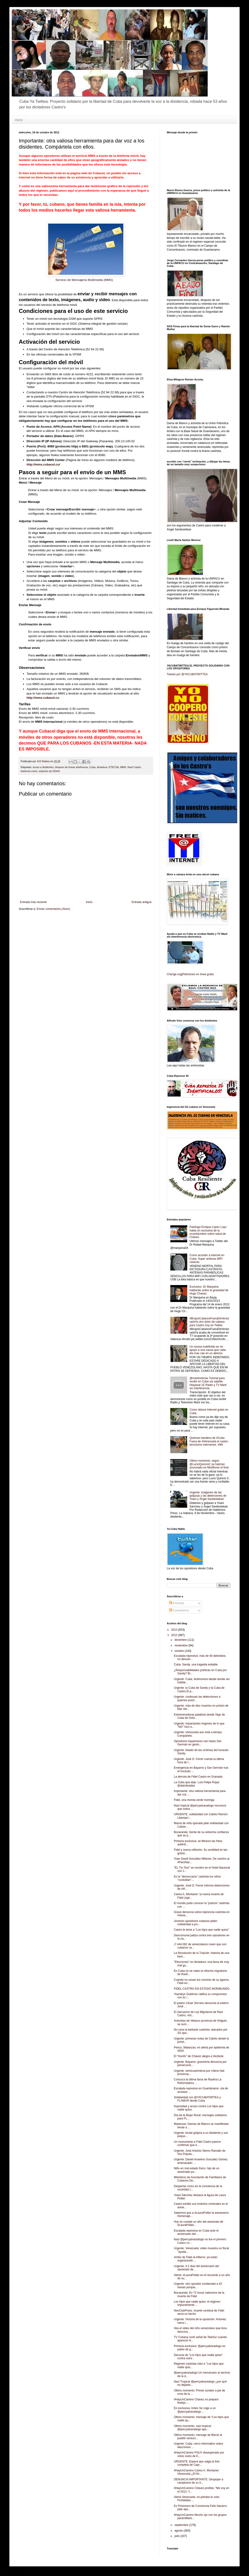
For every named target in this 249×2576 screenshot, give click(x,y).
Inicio (19, 120)
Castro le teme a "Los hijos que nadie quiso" (201, 1929)
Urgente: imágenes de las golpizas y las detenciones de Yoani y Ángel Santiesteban (208, 1496)
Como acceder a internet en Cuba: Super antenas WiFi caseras (207, 1259)
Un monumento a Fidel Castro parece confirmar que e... (197, 2143)
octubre (180, 1651)
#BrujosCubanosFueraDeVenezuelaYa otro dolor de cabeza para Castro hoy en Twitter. (209, 1322)
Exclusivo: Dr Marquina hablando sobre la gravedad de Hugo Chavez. (209, 1290)
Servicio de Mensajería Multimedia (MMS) (84, 280)
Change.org (174, 974)
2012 (174, 1635)
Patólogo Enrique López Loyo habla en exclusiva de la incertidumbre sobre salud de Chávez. (208, 1232)
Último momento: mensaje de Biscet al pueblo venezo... (198, 2436)
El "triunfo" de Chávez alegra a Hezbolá (198, 2056)
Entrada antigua (142, 902)
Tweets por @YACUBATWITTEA (187, 674)
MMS (123, 767)
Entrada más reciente (33, 902)
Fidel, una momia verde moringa (194, 1800)
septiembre (182, 2525)
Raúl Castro (134, 767)
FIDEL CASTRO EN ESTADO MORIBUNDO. (202, 1988)
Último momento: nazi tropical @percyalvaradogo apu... (192, 2427)
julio (177, 2536)
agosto (179, 2530)
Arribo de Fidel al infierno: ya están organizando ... (195, 2259)
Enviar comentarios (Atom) (53, 909)
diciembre (181, 1639)
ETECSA (114, 767)
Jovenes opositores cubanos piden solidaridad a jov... (195, 1922)
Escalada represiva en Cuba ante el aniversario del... (196, 2232)
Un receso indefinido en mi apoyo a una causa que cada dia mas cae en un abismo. (208, 1350)
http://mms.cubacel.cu (43, 697)
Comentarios (179, 1610)
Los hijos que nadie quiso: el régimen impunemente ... (197, 2303)
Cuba (92, 767)
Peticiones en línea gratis (198, 974)
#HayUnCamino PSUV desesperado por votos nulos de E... (199, 2454)
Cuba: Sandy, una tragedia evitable (196, 1664)
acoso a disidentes (43, 767)
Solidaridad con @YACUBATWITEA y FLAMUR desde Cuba (197, 2099)
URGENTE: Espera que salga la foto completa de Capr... (197, 2463)
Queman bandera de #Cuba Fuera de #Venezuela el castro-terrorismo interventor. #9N (209, 1441)
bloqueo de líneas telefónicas (71, 767)
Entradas (176, 1603)
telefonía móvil (29, 771)
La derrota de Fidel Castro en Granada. (198, 1776)
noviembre (181, 1645)
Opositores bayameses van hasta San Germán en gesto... (198, 1743)
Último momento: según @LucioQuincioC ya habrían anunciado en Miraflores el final (209, 1464)
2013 (174, 1629)
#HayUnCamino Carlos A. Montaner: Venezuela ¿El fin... (196, 2472)
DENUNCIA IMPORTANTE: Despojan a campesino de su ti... (198, 2481)
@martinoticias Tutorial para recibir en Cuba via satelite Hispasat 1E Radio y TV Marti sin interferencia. (208, 1383)
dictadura (102, 767)
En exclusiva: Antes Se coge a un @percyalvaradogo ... (195, 2409)
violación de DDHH (49, 771)
